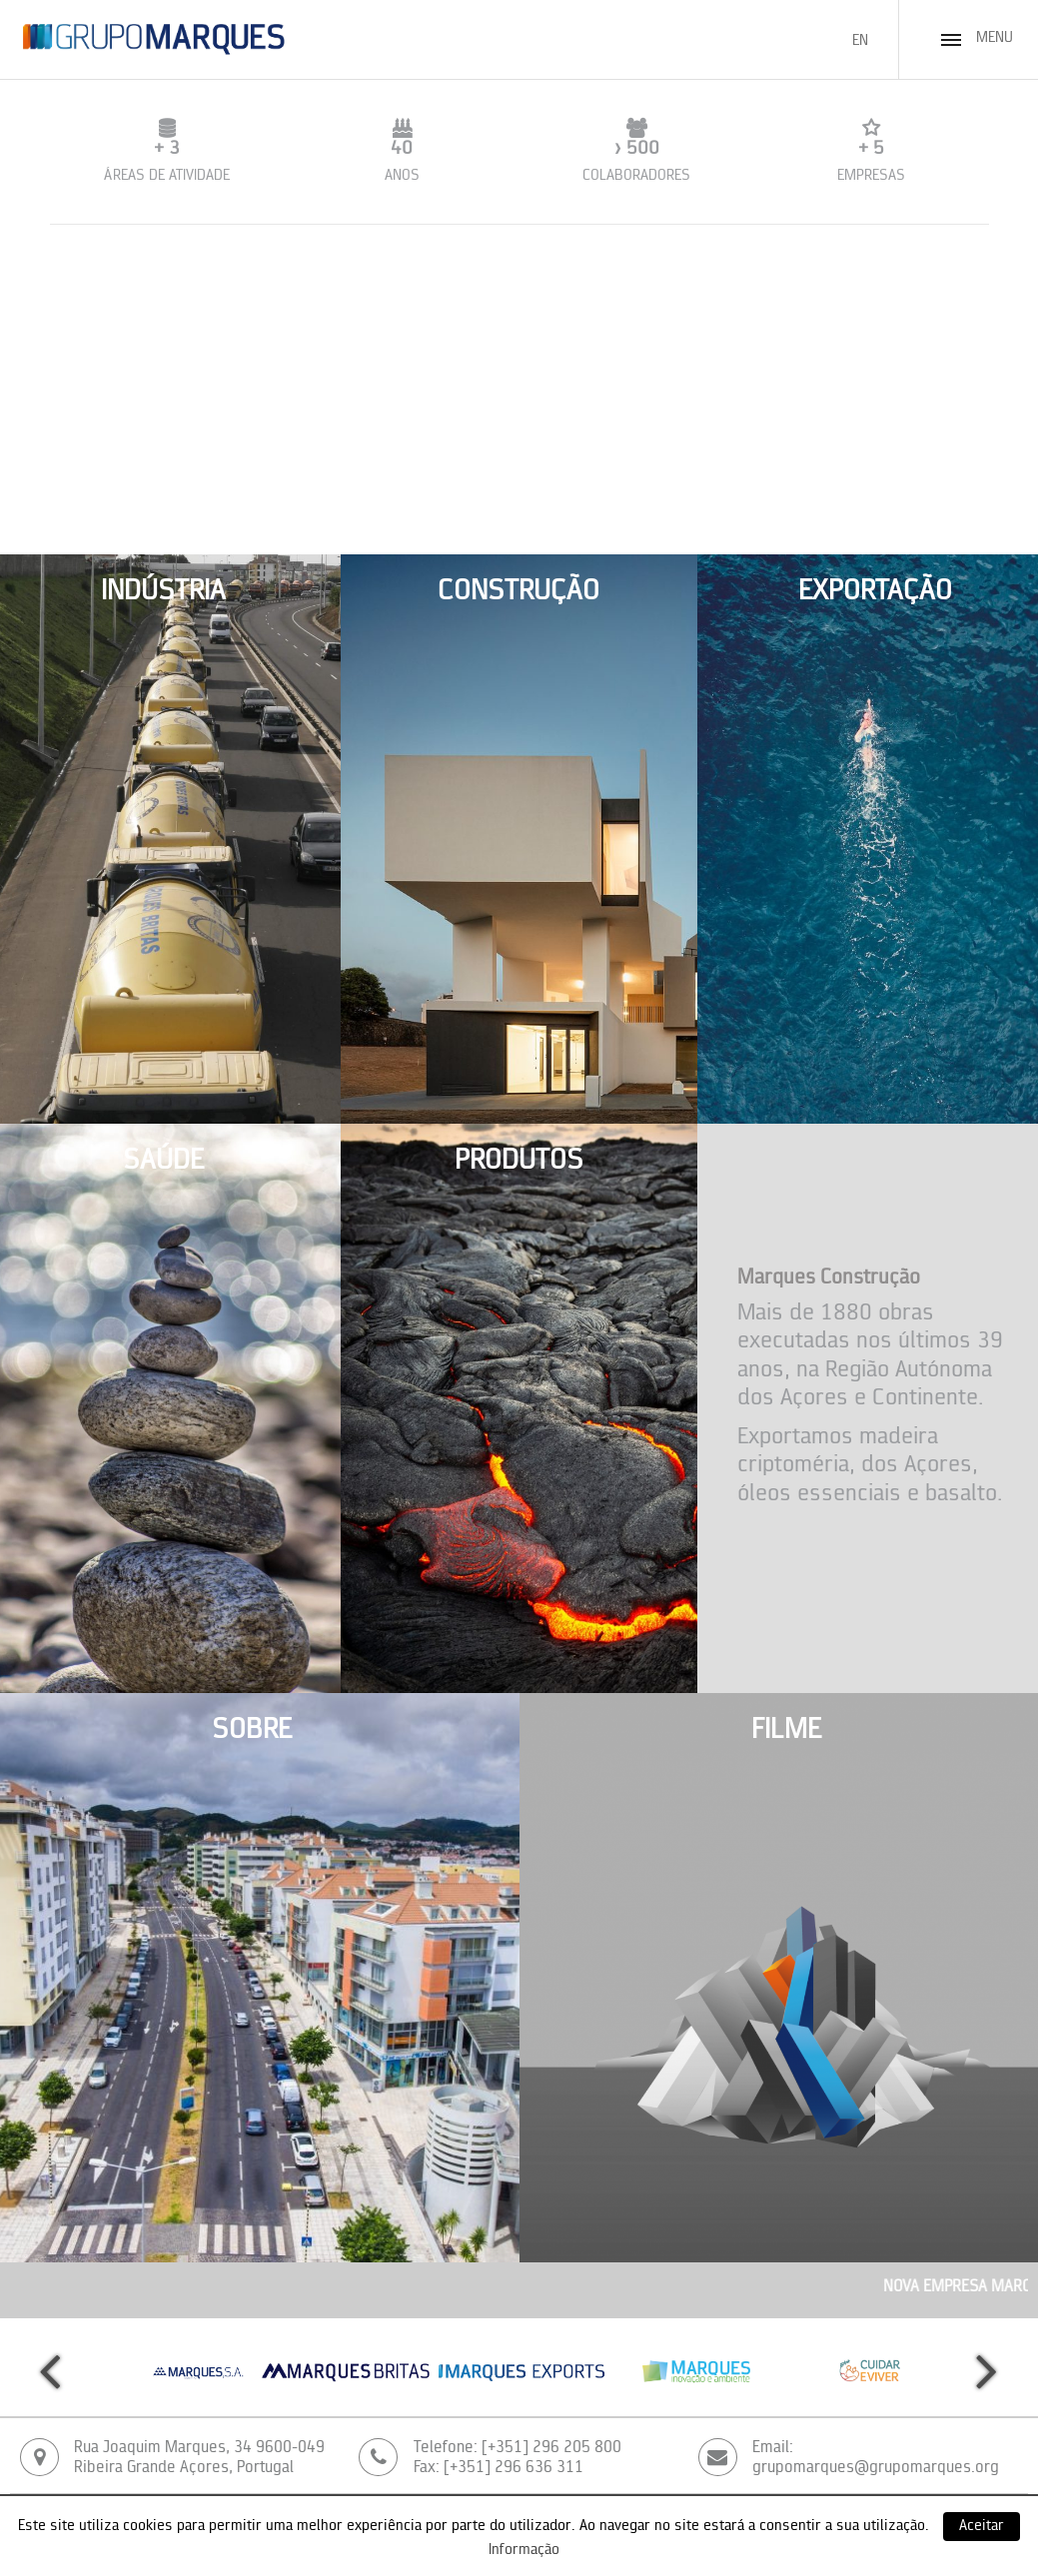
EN (860, 41)
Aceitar (981, 2526)
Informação (524, 2550)
